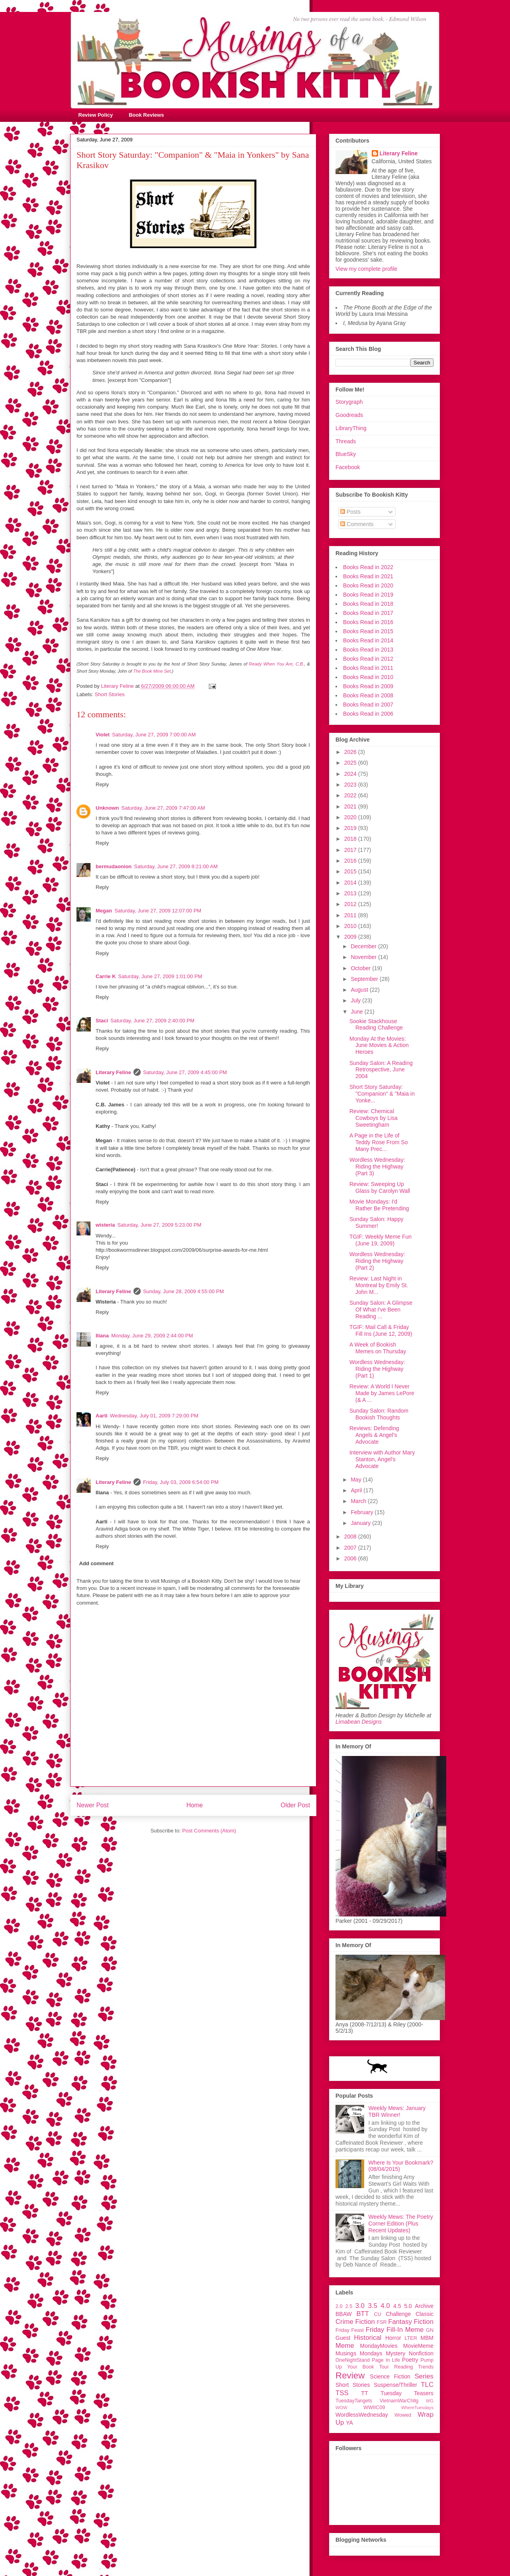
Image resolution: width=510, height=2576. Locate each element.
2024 (351, 774)
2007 (351, 1547)
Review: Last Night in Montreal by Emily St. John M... (378, 1285)
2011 (351, 915)
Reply (102, 784)
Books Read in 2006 (368, 714)
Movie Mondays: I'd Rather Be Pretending (379, 1205)
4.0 (385, 2306)
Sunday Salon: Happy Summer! (376, 1222)
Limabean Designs (358, 1722)
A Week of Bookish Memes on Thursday (377, 1348)
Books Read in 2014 (368, 640)
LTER (411, 2338)
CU (377, 2314)
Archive (424, 2306)
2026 (351, 752)
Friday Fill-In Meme (395, 2329)
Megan (104, 911)
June (357, 1011)
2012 (351, 904)
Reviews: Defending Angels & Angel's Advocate (374, 1435)
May (357, 1479)
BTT (362, 2314)
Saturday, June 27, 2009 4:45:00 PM (185, 1072)
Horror (393, 2338)
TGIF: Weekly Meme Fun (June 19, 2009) (380, 1240)
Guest (342, 2338)
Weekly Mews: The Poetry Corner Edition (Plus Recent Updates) (401, 2223)
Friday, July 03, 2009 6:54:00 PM (181, 1482)
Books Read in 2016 (368, 622)
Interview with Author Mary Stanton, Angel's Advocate (382, 1459)
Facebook (347, 467)
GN (430, 2330)
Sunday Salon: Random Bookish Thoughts (378, 1414)
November (364, 957)
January (361, 1523)
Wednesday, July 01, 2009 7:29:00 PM (154, 1416)
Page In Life (386, 2360)
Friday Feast (349, 2330)
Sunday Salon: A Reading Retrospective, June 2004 (381, 1070)
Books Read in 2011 (368, 668)
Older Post (295, 1805)
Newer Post (92, 1805)
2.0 (339, 2306)
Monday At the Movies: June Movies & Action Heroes (379, 1045)
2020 (351, 817)
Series (424, 2376)
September (365, 979)
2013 (351, 893)
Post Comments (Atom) (209, 1831)
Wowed (402, 2415)
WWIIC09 (374, 2407)
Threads (345, 441)
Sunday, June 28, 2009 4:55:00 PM (183, 1291)
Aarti (102, 1416)
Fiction (424, 2321)
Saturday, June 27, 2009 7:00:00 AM (154, 735)
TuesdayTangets (353, 2401)
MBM (427, 2338)
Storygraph (349, 402)
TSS (342, 2393)
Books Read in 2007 (368, 704)
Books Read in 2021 (368, 576)
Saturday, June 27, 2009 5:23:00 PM (159, 1225)
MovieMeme (418, 2346)
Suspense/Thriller (395, 2385)
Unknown (107, 808)
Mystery (395, 2353)
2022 (351, 795)
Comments (357, 524)
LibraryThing (351, 428)
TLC (427, 2384)
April (357, 1490)
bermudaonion (113, 866)
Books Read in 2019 (368, 594)
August (360, 990)
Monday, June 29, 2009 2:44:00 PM (152, 1336)
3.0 (360, 2306)
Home (194, 1805)
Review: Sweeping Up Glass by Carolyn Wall (379, 1187)
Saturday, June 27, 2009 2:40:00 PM (152, 1021)
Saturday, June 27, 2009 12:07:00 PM (157, 911)
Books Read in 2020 (368, 585)
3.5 (372, 2306)
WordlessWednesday (361, 2415)
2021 (351, 806)
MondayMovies (379, 2346)
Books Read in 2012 (368, 659)
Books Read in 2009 (368, 686)
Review (350, 2375)
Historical (367, 2337)
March (359, 1501)
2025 (351, 762)
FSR (382, 2322)
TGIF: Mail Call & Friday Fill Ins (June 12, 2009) (380, 1330)
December (364, 946)
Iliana (102, 1336)
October (361, 968)
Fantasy (400, 2321)
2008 (351, 1536)
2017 (351, 850)
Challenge (398, 2314)
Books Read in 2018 (368, 604)
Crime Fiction (355, 2321)
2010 (351, 926)
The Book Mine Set (152, 671)
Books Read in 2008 (368, 695)
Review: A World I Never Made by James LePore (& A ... (381, 1393)
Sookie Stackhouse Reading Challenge (376, 1024)
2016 (351, 860)
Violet (103, 735)
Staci (102, 1021)
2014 (351, 882)
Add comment (96, 1563)
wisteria (105, 1225)
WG (430, 2400)
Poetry (410, 2360)
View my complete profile (366, 269)
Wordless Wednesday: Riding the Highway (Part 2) (377, 1261)
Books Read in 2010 (368, 677)
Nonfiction (421, 2353)
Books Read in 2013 (368, 649)
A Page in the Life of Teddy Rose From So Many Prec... (378, 1142)
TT (364, 2393)
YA (349, 2422)
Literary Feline (113, 1072)
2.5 (349, 2306)
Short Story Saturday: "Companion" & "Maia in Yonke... (382, 1094)
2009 (351, 937)
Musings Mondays (358, 2353)
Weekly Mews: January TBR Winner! (397, 2111)
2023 (351, 784)
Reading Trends (414, 2367)
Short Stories (110, 694)
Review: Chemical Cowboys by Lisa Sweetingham (373, 1118)
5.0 (408, 2306)
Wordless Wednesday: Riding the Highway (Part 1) (377, 1369)
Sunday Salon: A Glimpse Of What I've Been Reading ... (380, 1309)
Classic (425, 2314)
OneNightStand (352, 2360)
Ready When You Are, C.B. (276, 664)
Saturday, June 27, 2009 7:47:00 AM (163, 808)
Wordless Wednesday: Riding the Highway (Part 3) (377, 1166)
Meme (344, 2345)
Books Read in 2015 (368, 631)
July (356, 1000)
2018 (351, 839)
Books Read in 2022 (368, 567)
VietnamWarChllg (399, 2401)
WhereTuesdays (417, 2407)
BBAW (343, 2314)
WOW (341, 2407)
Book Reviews (146, 115)
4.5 (397, 2306)
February (363, 1512)
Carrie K (106, 976)
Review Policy (95, 115)
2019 (351, 828)
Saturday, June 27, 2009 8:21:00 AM (176, 866)
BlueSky (345, 454)
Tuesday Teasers (407, 2393)
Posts (350, 512)
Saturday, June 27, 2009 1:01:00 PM (160, 976)
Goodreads (349, 415)
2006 (351, 1558)
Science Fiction (390, 2376)
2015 (351, 871)
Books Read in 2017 (368, 613)
